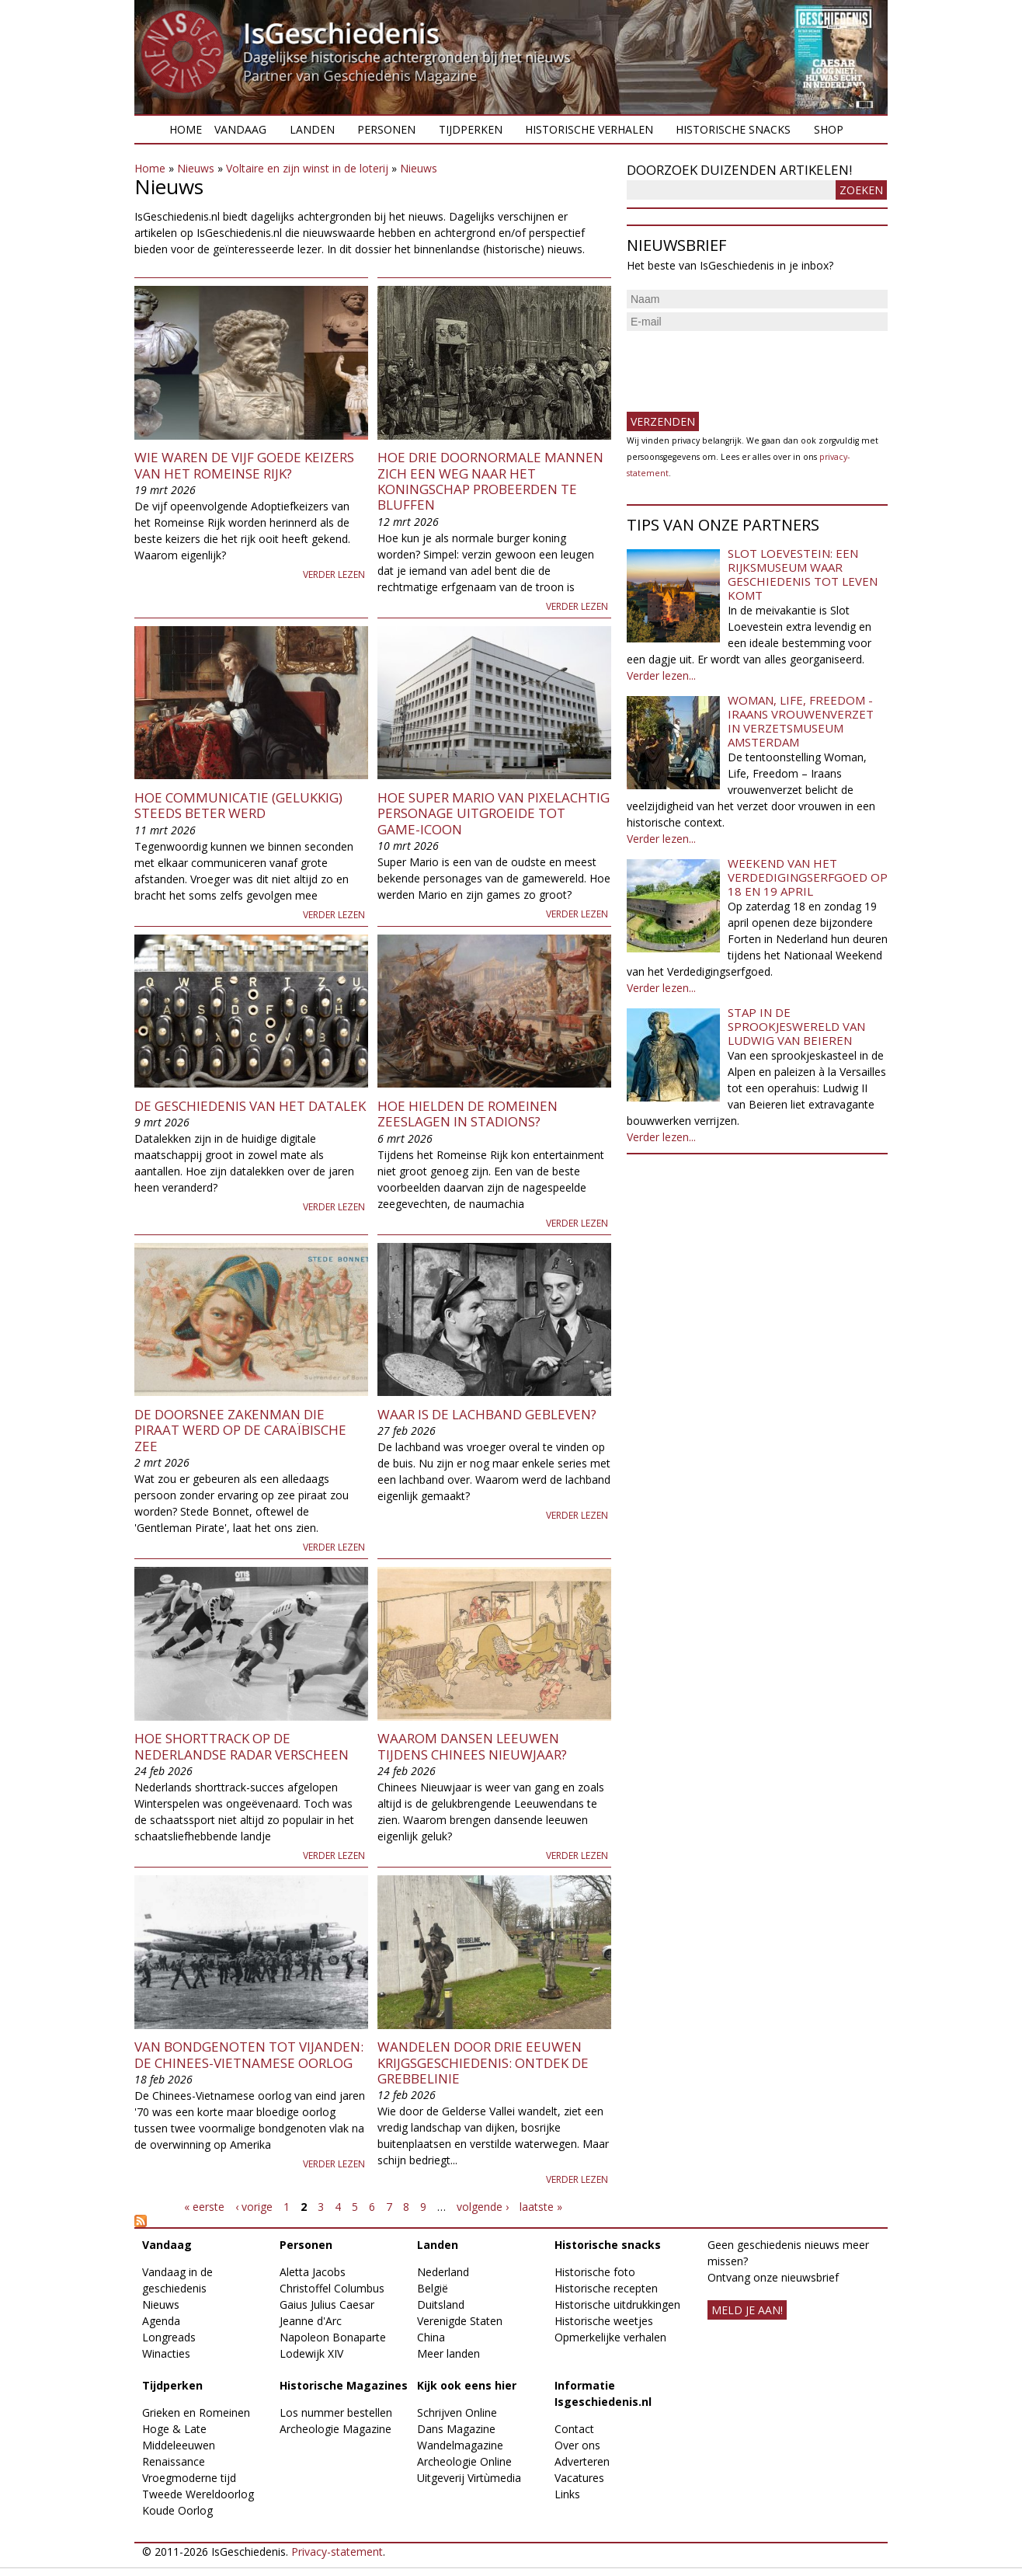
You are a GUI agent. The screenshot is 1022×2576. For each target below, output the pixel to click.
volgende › (483, 2206)
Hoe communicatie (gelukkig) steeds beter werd (238, 805)
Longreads (169, 2337)
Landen (312, 129)
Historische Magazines (344, 2385)
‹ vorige (254, 2206)
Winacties (166, 2353)
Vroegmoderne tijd (189, 2477)
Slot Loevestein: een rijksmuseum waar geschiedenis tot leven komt (803, 574)
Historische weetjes (603, 2320)
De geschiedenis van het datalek (250, 1106)
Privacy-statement (337, 2551)
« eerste (204, 2206)
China (431, 2337)
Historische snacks (733, 129)
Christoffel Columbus (332, 2288)
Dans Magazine (456, 2428)
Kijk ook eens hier (466, 2385)
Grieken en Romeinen (196, 2412)
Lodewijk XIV (311, 2353)
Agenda (161, 2320)
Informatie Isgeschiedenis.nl (603, 2393)
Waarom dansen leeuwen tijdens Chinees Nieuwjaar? (472, 1746)
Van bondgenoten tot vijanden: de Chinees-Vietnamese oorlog (248, 2054)
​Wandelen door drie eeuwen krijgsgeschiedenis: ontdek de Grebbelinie (483, 2062)
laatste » (541, 2206)
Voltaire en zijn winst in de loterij (307, 168)
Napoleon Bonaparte (333, 2337)
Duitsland (440, 2304)
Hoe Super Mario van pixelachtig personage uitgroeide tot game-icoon (493, 813)
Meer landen (448, 2353)
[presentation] (745, 365)
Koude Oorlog (177, 2510)
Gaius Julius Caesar (327, 2304)
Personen (386, 129)
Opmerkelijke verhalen (610, 2337)
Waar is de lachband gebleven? (486, 1414)
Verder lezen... (661, 675)
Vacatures (579, 2477)
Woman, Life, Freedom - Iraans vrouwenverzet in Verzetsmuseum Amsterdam (801, 721)
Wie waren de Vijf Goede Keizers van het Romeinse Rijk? (244, 465)
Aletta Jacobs (313, 2271)
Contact (574, 2428)
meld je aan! (747, 2310)
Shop (828, 129)
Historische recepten (606, 2288)
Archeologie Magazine (335, 2428)
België (432, 2288)
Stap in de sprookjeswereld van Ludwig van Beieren (796, 1026)
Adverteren (582, 2461)
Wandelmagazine (460, 2445)
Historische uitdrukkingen (617, 2304)
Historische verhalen (589, 129)
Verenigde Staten (459, 2320)
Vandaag (240, 129)
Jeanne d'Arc (311, 2320)
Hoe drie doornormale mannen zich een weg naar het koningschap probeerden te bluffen (490, 480)
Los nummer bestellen (336, 2412)
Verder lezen (334, 574)
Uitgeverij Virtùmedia (469, 2477)
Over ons (577, 2445)
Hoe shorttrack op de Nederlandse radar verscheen (241, 1746)
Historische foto (594, 2271)
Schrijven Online (457, 2412)
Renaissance (173, 2461)
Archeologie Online (464, 2461)
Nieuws (195, 168)
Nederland (443, 2271)
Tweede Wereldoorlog (198, 2494)
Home (185, 129)
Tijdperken (470, 129)
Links (567, 2494)
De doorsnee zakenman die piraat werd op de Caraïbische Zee (240, 1430)
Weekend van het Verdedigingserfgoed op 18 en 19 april (808, 877)
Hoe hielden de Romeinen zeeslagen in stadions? (467, 1113)
